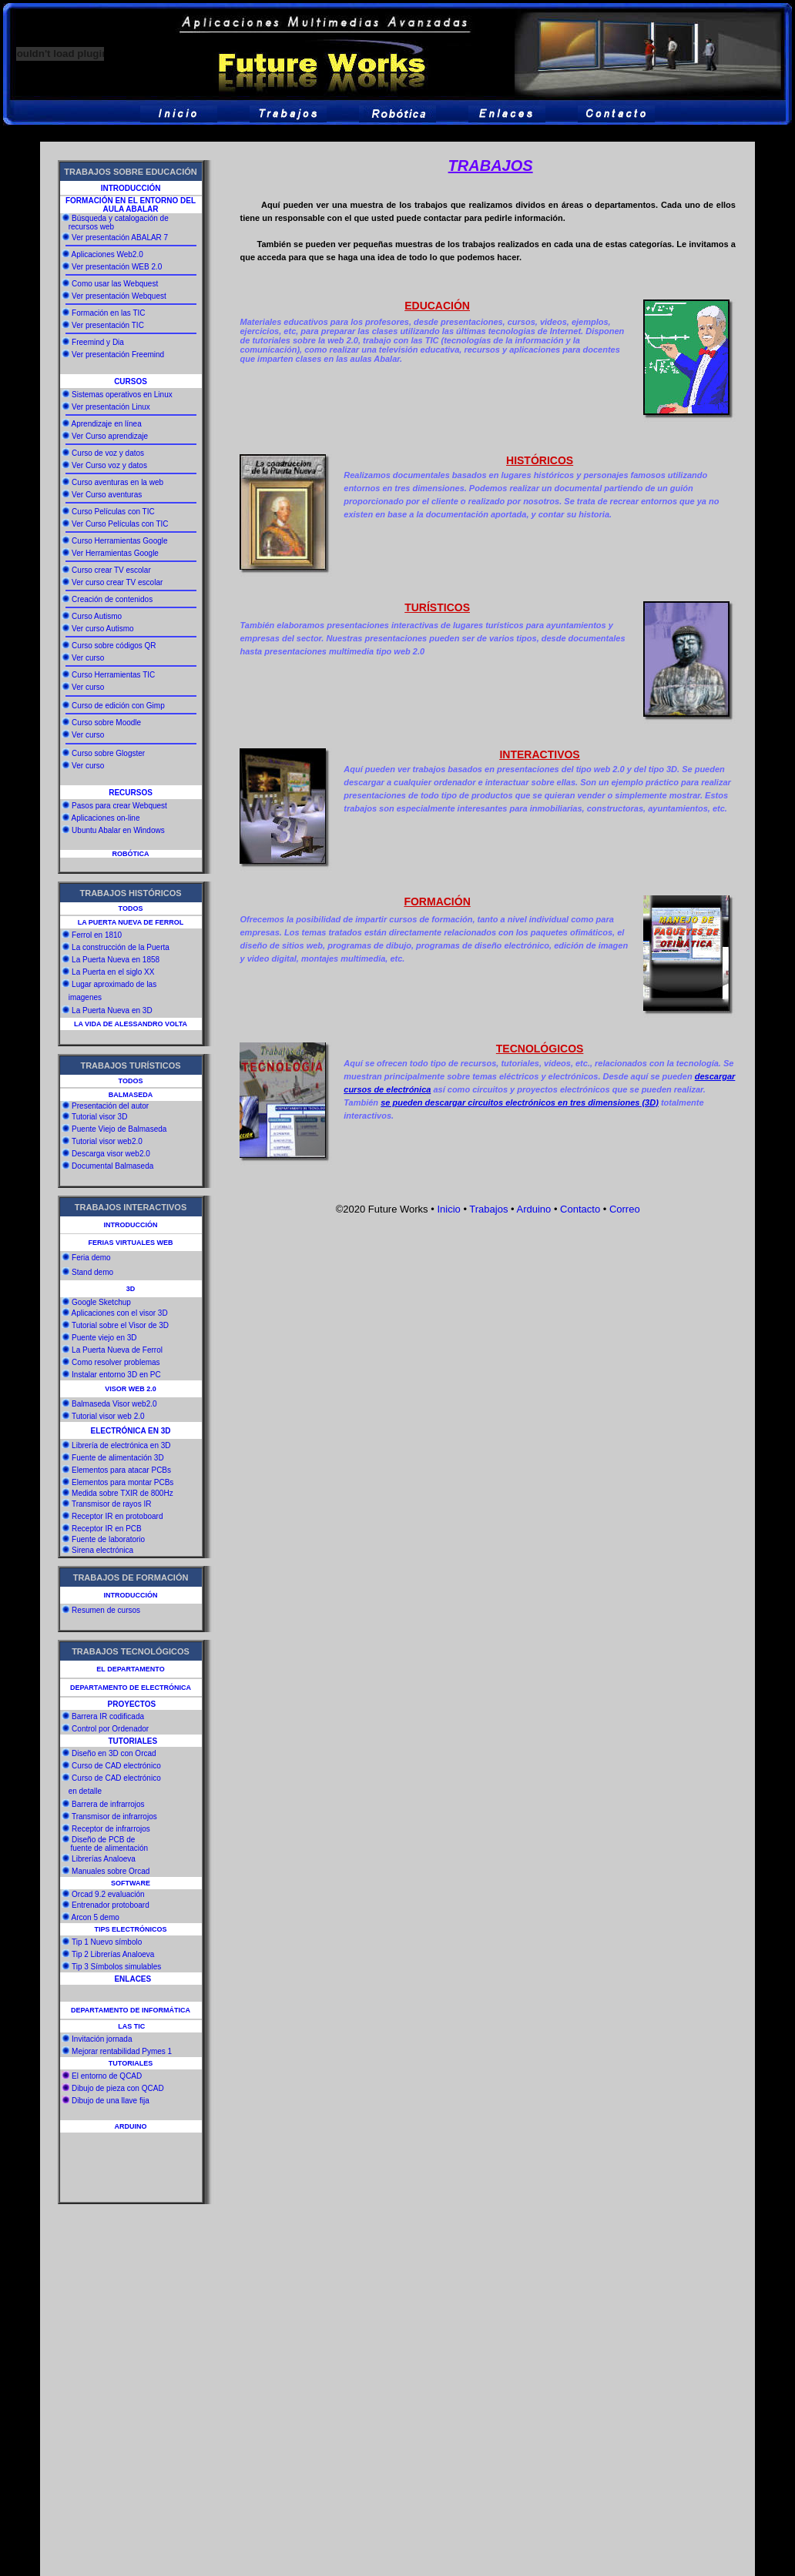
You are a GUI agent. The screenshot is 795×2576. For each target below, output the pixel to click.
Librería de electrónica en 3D (121, 1445)
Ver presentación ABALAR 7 (120, 237)
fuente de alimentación (109, 1848)
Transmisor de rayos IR (110, 1504)
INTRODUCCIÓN (131, 188)
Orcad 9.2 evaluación (108, 1894)
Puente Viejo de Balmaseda (119, 1129)
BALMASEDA (131, 1095)
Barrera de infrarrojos (108, 1804)
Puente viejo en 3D (104, 1337)
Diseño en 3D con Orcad (114, 1753)
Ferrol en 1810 (97, 935)
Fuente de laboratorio (107, 1539)
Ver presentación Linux (111, 407)
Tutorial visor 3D (99, 1116)
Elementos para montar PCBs (121, 1482)
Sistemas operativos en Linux (122, 394)
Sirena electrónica (101, 1550)
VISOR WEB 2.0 (130, 1389)
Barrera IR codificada (108, 1716)
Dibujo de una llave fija (110, 2100)
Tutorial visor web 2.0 (108, 1416)
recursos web (90, 226)
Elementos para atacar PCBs (120, 1470)
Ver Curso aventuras (107, 494)
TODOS (131, 908)
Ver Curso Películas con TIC (120, 524)
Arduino (533, 1209)
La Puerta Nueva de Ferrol (117, 1350)
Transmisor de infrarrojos (114, 1816)
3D (131, 1289)
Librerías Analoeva (104, 1859)
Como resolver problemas (116, 1362)
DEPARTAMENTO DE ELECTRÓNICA (130, 1687)
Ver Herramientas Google (115, 553)
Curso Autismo (97, 616)
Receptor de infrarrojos (111, 1829)
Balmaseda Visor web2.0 (114, 1404)
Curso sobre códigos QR (114, 645)
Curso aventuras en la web (117, 482)
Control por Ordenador (110, 1729)
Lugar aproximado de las (114, 984)
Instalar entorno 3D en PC (116, 1374)
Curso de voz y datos (108, 453)
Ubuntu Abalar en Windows (118, 830)
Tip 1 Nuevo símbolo (107, 1942)
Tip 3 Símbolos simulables (116, 1966)
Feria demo (91, 1257)
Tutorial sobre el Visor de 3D (120, 1325)
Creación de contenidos (112, 599)
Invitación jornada (102, 2039)
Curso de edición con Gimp (118, 705)
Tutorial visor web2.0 (107, 1141)
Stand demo (92, 1272)
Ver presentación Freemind (118, 354)
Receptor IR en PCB (105, 1528)
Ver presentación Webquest (119, 296)
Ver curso (88, 658)
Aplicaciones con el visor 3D (120, 1313)
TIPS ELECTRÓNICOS (131, 1929)
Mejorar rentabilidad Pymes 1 (122, 2051)
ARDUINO (131, 2126)
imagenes (85, 997)
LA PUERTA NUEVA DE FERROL (131, 922)
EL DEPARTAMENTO (130, 1669)
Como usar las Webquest (115, 283)
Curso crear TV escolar (111, 570)
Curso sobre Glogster (108, 753)
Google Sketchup (101, 1302)
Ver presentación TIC (108, 325)
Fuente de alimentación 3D (118, 1458)
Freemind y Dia (98, 342)
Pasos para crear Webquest (119, 805)
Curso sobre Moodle (106, 722)
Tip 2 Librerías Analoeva (113, 1954)
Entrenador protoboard (110, 1905)
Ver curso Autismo (103, 628)
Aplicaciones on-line (106, 818)
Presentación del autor (110, 1106)
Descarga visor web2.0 (111, 1153)
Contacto (580, 1209)
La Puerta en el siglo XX (113, 972)
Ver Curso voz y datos (109, 465)
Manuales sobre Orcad (110, 1871)
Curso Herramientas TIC (113, 675)
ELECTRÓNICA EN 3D (130, 1431)
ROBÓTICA (130, 854)
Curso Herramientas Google (120, 541)
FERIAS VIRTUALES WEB (131, 1242)
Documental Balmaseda (112, 1166)
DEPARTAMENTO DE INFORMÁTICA (130, 2010)
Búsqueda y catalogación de (120, 218)
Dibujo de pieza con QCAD (118, 2088)
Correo (622, 1209)
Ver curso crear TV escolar (117, 582)
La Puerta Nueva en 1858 (115, 959)
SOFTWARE (130, 1883)
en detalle (85, 1791)
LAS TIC (131, 2026)
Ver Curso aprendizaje (110, 436)
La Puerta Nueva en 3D (112, 1010)
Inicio (448, 1209)
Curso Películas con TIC (113, 511)
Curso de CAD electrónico (116, 1765)
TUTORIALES (131, 2063)
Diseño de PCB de (103, 1839)
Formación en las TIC (108, 313)
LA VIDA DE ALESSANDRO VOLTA (130, 1024)
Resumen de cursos (106, 1610)
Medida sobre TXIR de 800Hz (121, 1493)
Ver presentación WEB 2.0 (117, 267)
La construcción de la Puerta (120, 947)
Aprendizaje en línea (107, 424)
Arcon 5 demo (95, 1917)
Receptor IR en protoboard (116, 1516)
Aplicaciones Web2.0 (107, 254)
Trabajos (488, 1209)
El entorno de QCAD (107, 2076)
